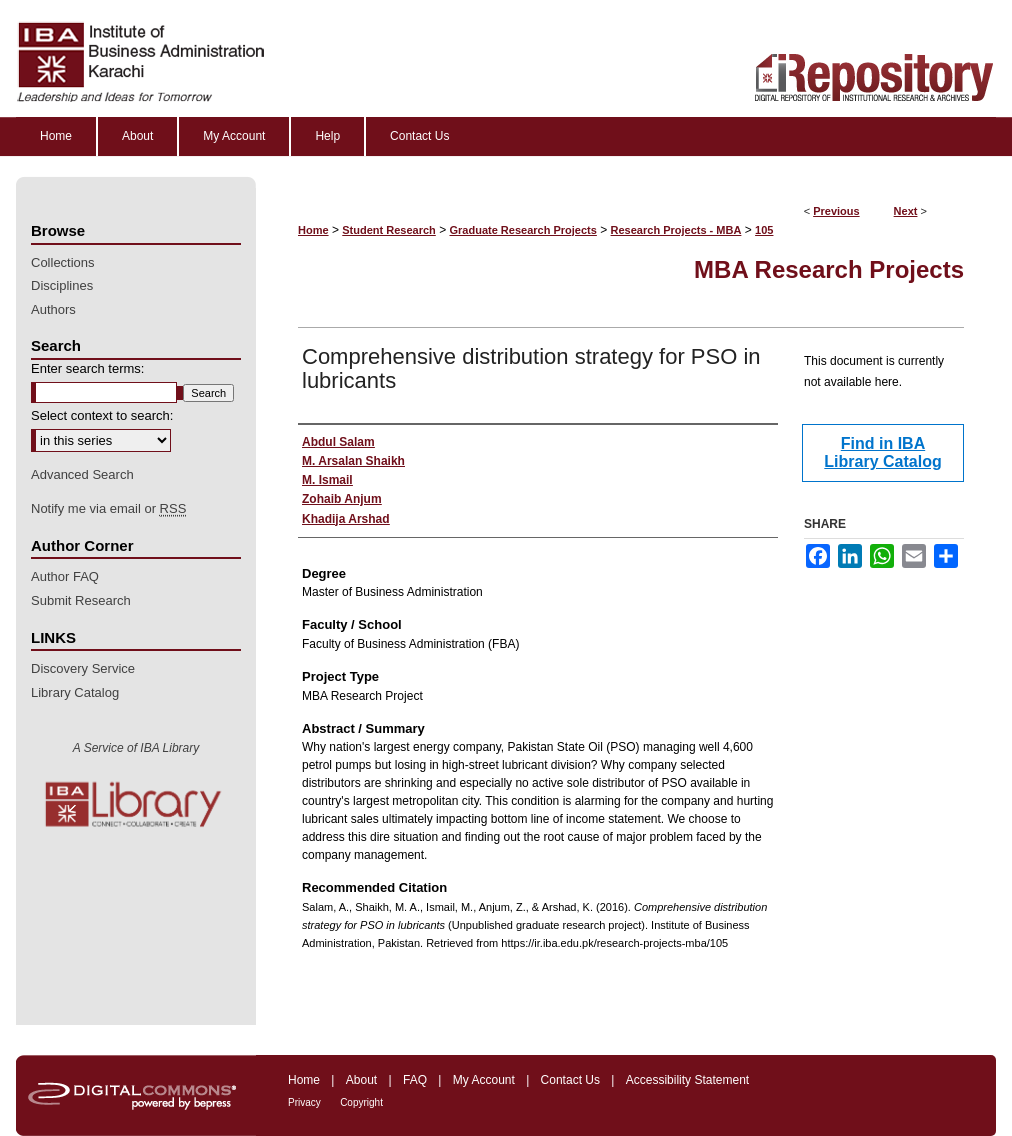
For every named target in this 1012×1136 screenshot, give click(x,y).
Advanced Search (82, 474)
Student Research (389, 230)
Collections (63, 262)
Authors (53, 309)
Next (906, 211)
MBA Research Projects (829, 269)
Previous (836, 211)
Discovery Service (83, 668)
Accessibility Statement (687, 1080)
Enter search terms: (87, 368)
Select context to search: (102, 415)
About (361, 1080)
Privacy (304, 1102)
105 (764, 230)
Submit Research (81, 600)
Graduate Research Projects (523, 230)
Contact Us (570, 1080)
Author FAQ (65, 576)
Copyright (361, 1102)
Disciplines (62, 285)
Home (313, 230)
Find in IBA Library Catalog (882, 452)
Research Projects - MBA (676, 230)
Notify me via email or (108, 509)
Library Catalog (75, 692)
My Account (484, 1080)
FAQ (415, 1080)
